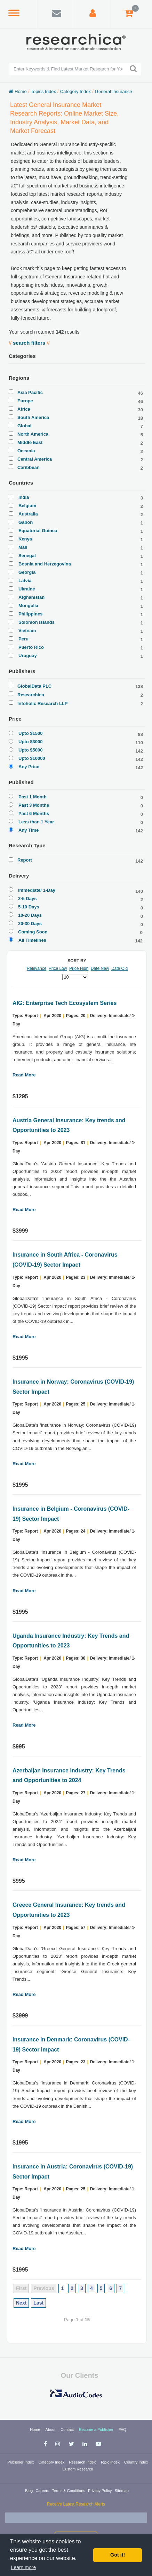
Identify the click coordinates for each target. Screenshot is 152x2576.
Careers (42, 2491)
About (51, 2429)
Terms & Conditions (69, 2491)
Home (35, 2429)
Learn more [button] (23, 2567)
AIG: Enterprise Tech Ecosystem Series (65, 1003)
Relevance (37, 968)
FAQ (122, 2429)
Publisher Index (21, 2462)
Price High (78, 968)
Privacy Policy (100, 2491)
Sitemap (121, 2491)
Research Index (83, 2462)
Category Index (51, 2462)
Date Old (119, 968)
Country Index (136, 2462)
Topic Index (110, 2462)
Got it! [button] (117, 2555)
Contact (68, 2429)
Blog (29, 2491)
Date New (100, 968)
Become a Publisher (96, 2429)
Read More (24, 1074)
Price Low (58, 968)
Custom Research (77, 2469)
